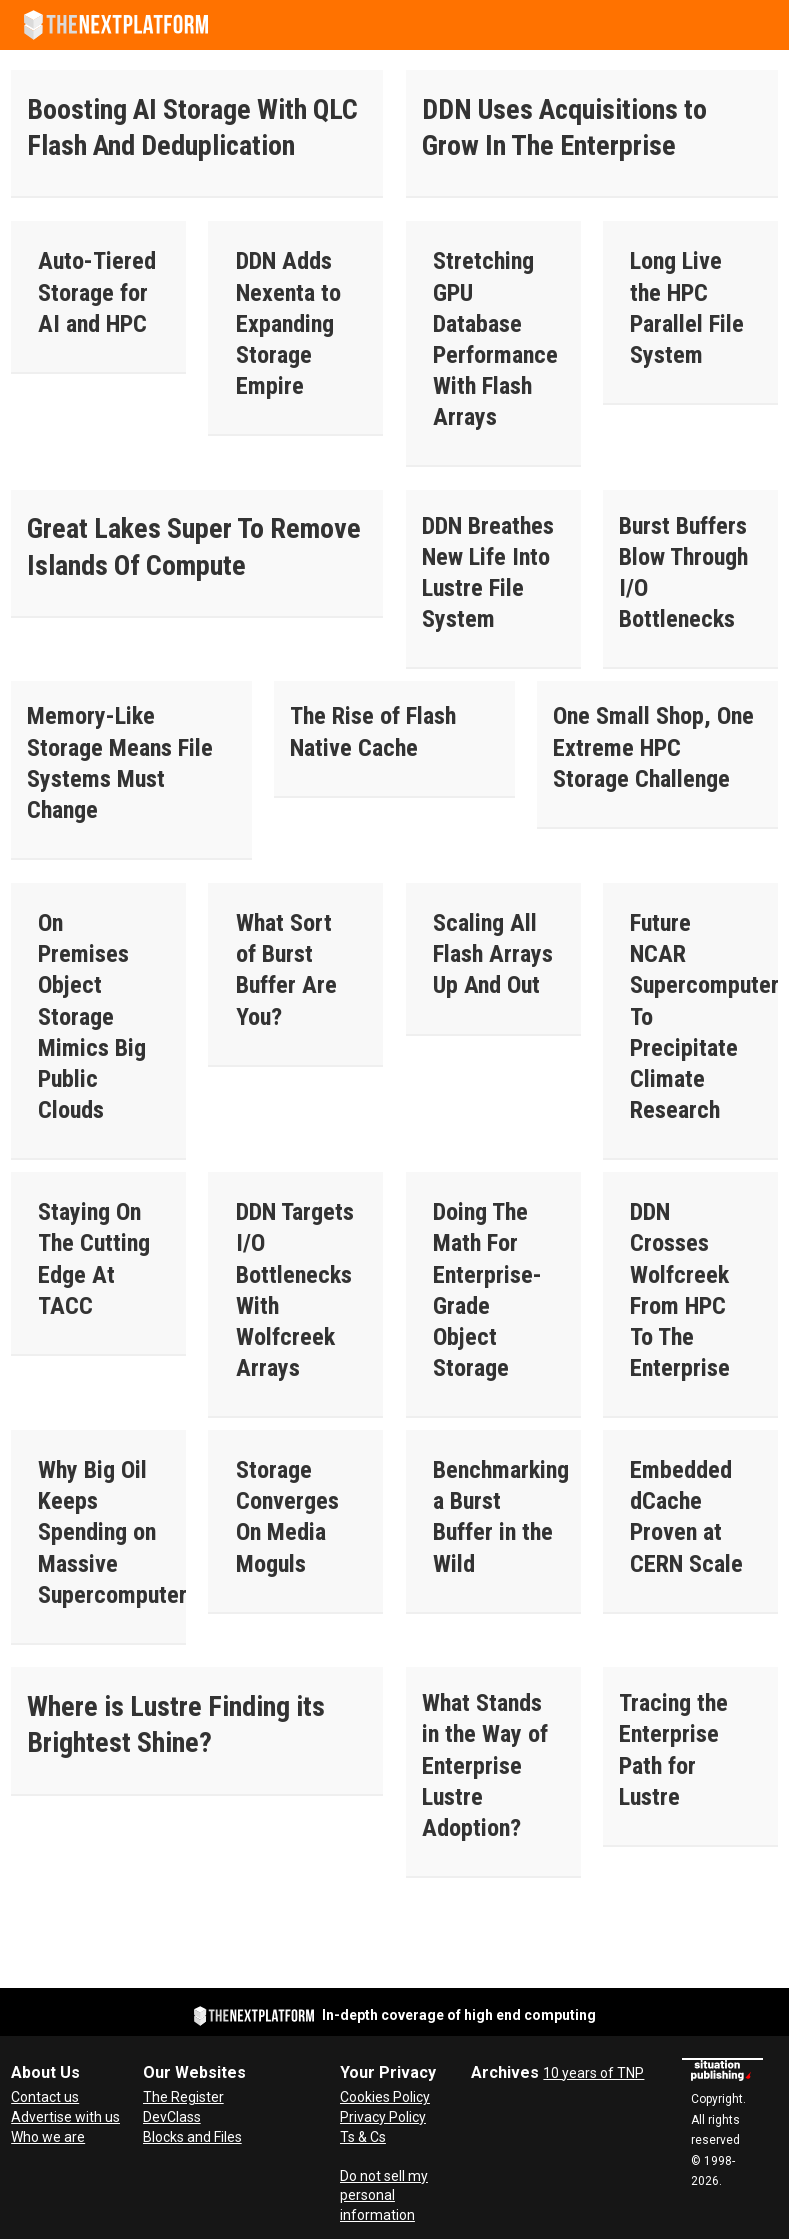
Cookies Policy (385, 2097)
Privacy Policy (383, 2117)
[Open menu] (764, 25)
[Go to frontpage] (116, 25)
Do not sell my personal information (384, 2195)
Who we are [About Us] (48, 2137)
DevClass (172, 2117)
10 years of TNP (593, 2073)
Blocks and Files (192, 2137)
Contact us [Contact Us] (45, 2097)
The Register (183, 2097)
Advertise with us (65, 2117)
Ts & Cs (363, 2137)
